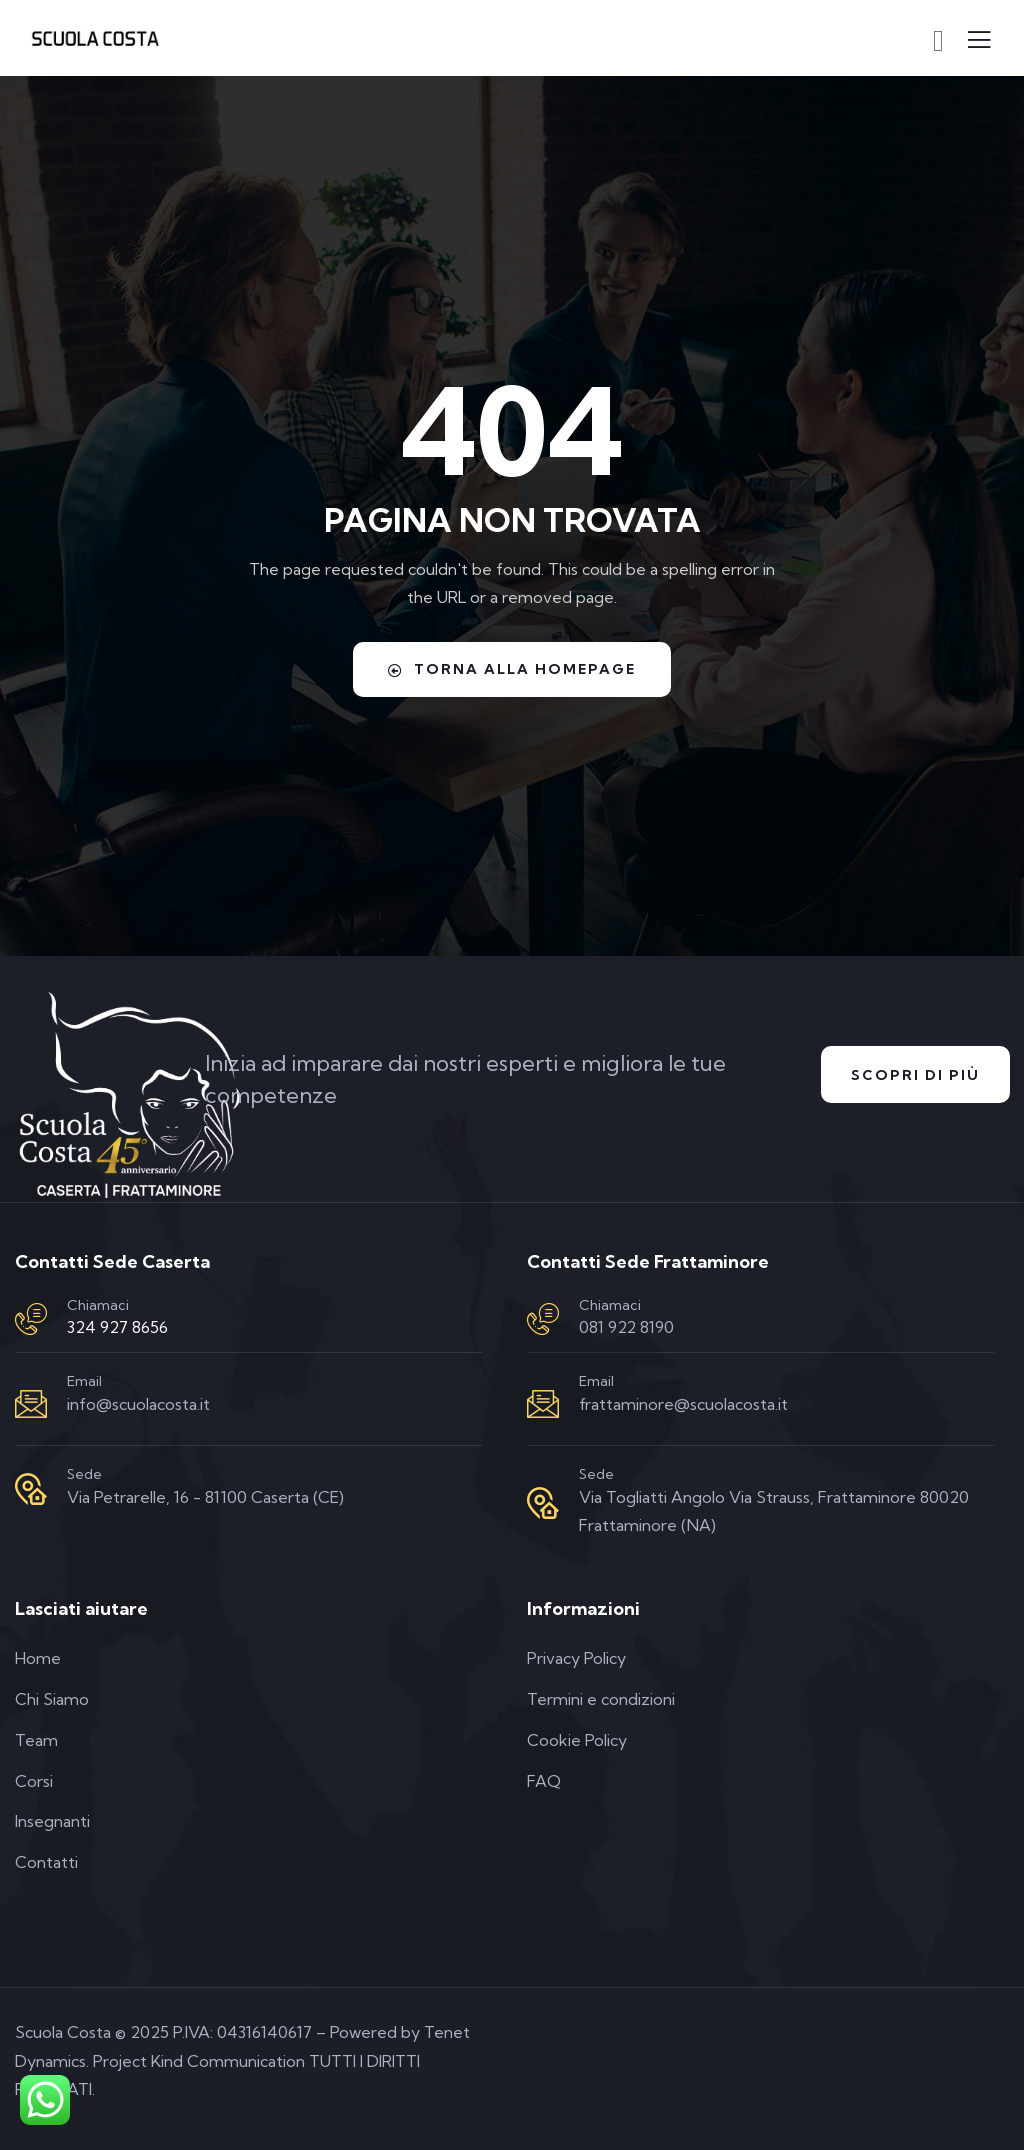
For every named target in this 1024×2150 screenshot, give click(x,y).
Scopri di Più (915, 1075)
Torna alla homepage (512, 669)
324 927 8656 (117, 1327)
